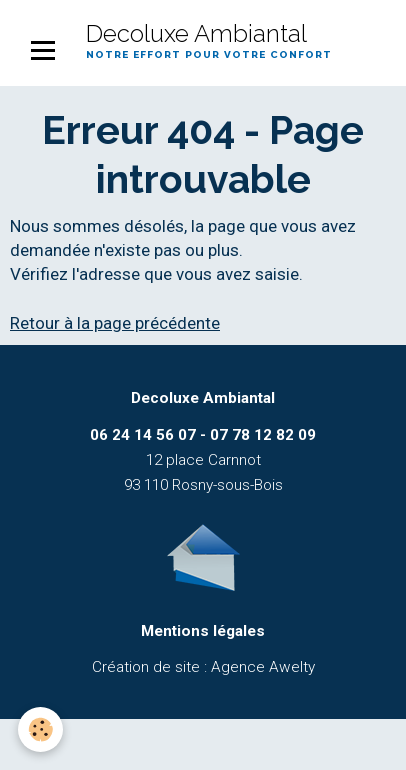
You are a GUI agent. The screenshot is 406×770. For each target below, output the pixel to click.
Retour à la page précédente (115, 323)
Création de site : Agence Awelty (203, 667)
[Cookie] (40, 729)
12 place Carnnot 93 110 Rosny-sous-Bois (203, 460)
